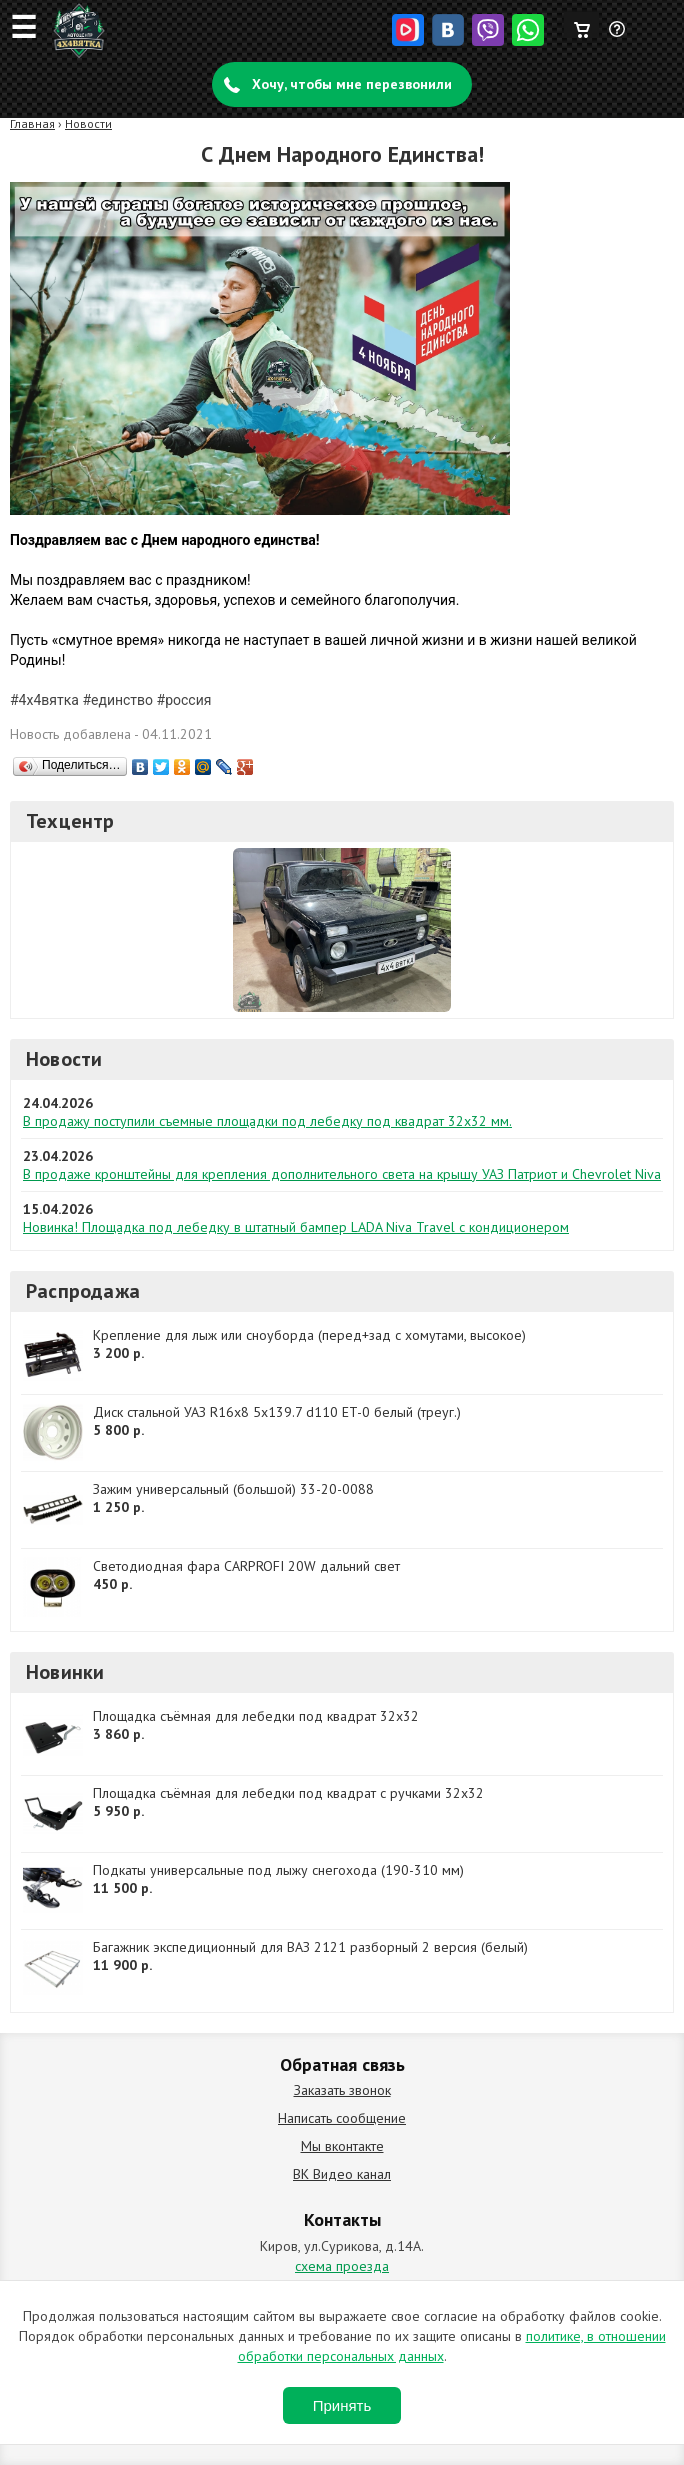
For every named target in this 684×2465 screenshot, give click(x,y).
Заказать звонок (342, 2090)
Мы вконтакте (342, 2146)
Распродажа (83, 1291)
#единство (117, 700)
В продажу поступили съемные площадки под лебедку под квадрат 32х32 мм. (267, 1121)
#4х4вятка (44, 700)
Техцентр (70, 821)
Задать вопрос (618, 37)
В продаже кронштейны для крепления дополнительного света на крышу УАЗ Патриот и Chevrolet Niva (342, 1174)
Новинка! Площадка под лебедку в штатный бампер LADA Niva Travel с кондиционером (296, 1227)
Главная (32, 123)
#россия (184, 700)
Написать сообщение (342, 2118)
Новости (88, 123)
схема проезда (342, 2266)
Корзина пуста (581, 25)
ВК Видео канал (342, 2174)
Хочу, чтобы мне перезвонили (352, 84)
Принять (342, 2405)
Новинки (65, 1672)
